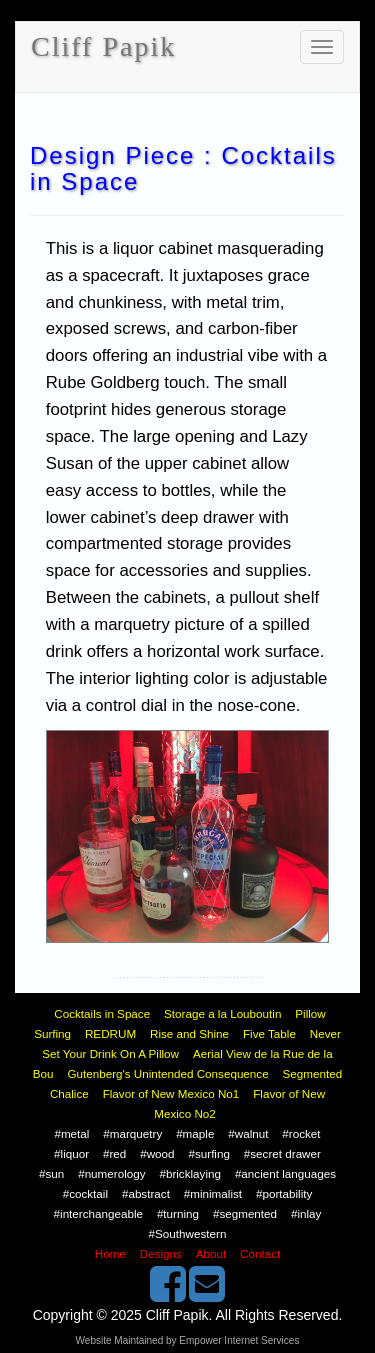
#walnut (248, 1133)
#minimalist (213, 1193)
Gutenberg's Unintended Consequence (167, 1073)
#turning (178, 1213)
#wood (157, 1153)
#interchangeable (98, 1213)
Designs (161, 1253)
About (211, 1253)
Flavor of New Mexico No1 (171, 1093)
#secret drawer (282, 1153)
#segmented (245, 1213)
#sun (51, 1173)
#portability (284, 1193)
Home (110, 1253)
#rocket (301, 1133)
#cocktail (85, 1193)
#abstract (146, 1193)
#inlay (306, 1213)
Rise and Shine (189, 1033)
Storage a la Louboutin (222, 1013)
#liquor (71, 1153)
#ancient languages (285, 1173)
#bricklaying (190, 1173)
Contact (260, 1253)
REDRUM (110, 1033)
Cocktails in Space (102, 1013)
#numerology (111, 1173)
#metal (71, 1133)
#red (114, 1153)
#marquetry (132, 1133)
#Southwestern (188, 1233)
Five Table (269, 1033)
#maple (195, 1133)
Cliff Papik (103, 46)
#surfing (208, 1153)
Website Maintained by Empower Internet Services (188, 1340)
